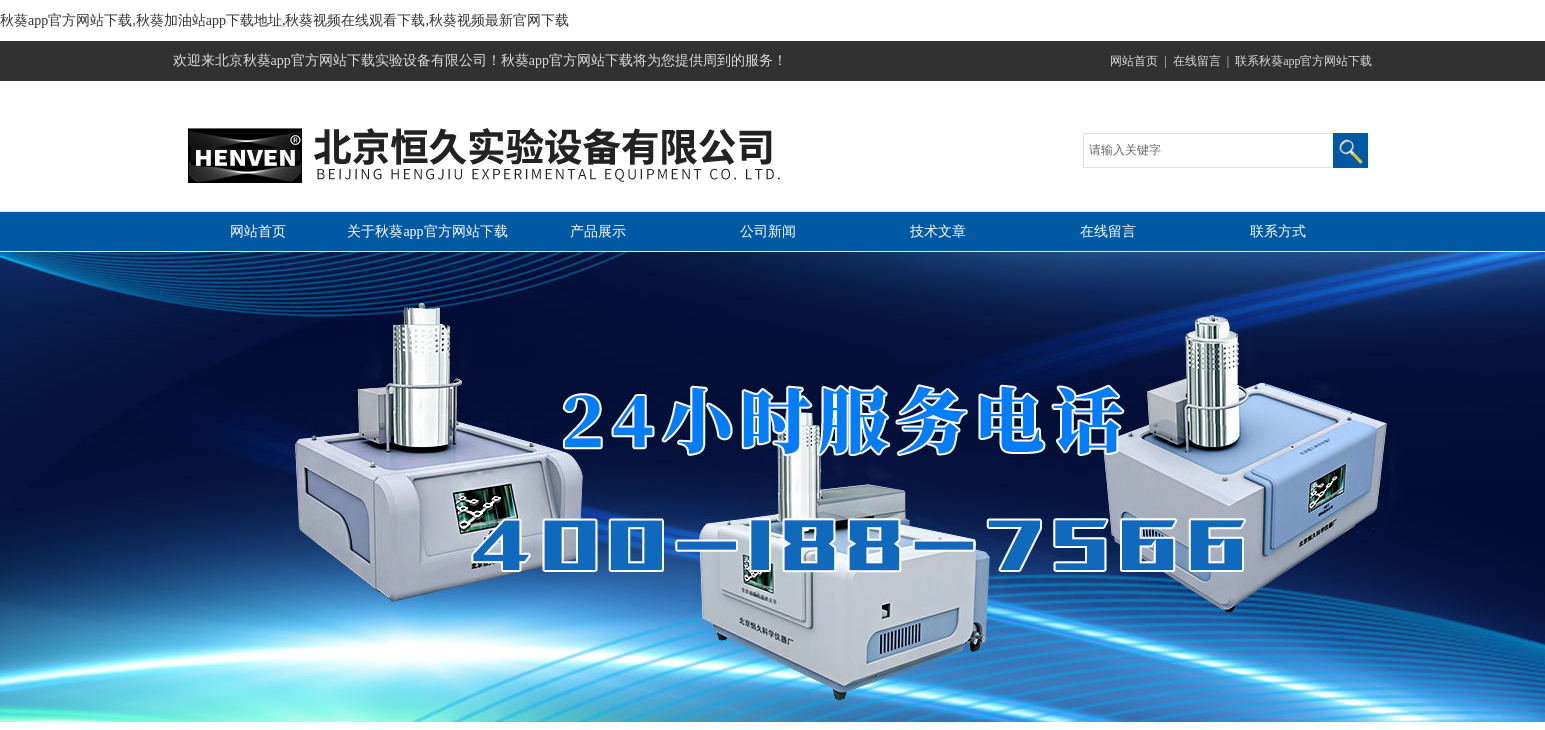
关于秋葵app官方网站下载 (427, 231)
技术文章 (938, 231)
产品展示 (598, 231)
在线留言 (1197, 61)
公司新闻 (768, 231)
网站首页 (1134, 61)
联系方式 (1278, 231)
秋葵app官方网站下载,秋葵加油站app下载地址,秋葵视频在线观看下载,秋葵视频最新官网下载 (284, 20)
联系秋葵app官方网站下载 (1303, 61)
